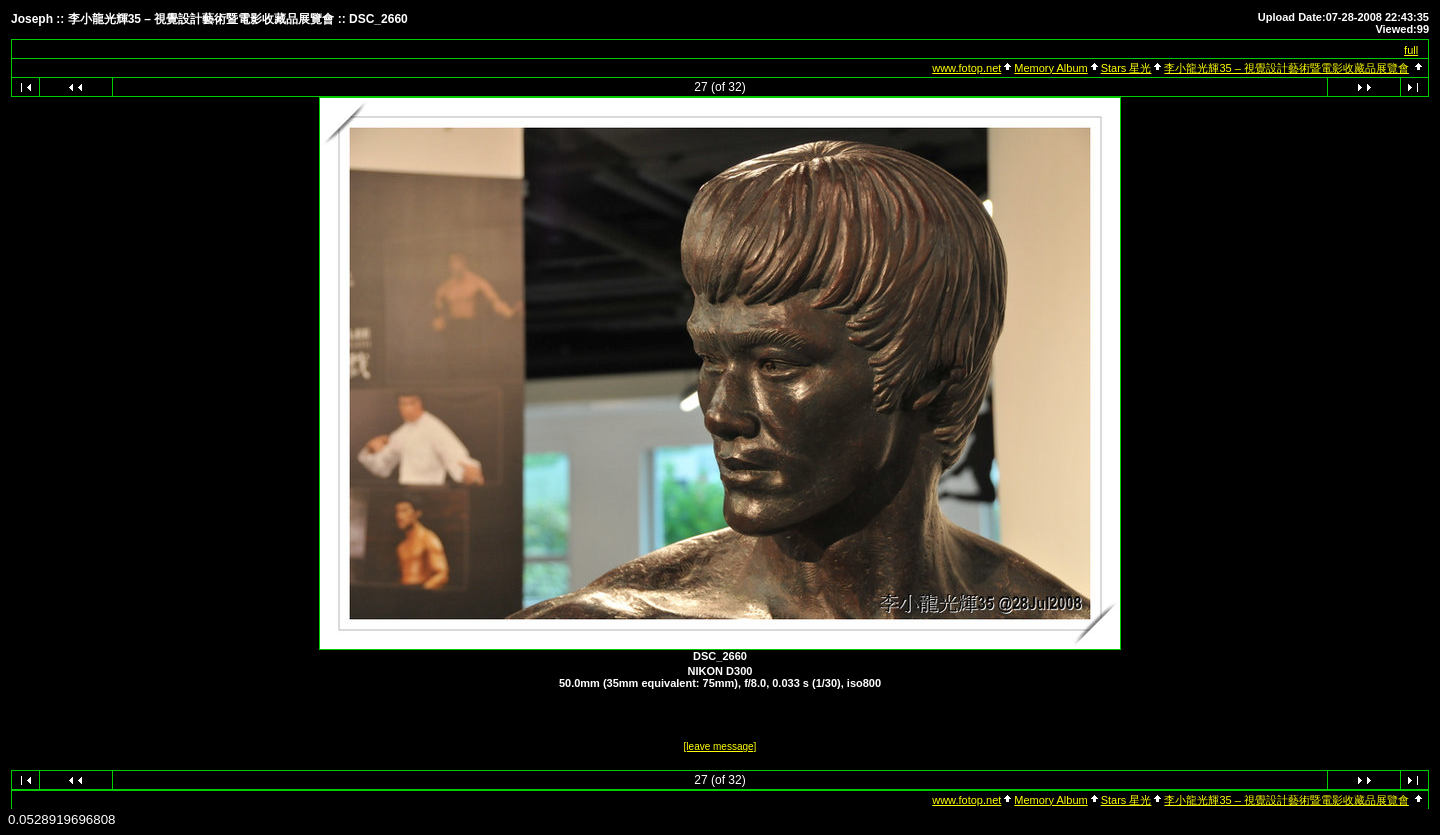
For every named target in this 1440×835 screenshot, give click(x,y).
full (1411, 50)
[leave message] (720, 746)
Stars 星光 (1126, 68)
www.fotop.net (966, 68)
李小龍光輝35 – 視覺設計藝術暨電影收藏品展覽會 (1286, 68)
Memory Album (1050, 68)
